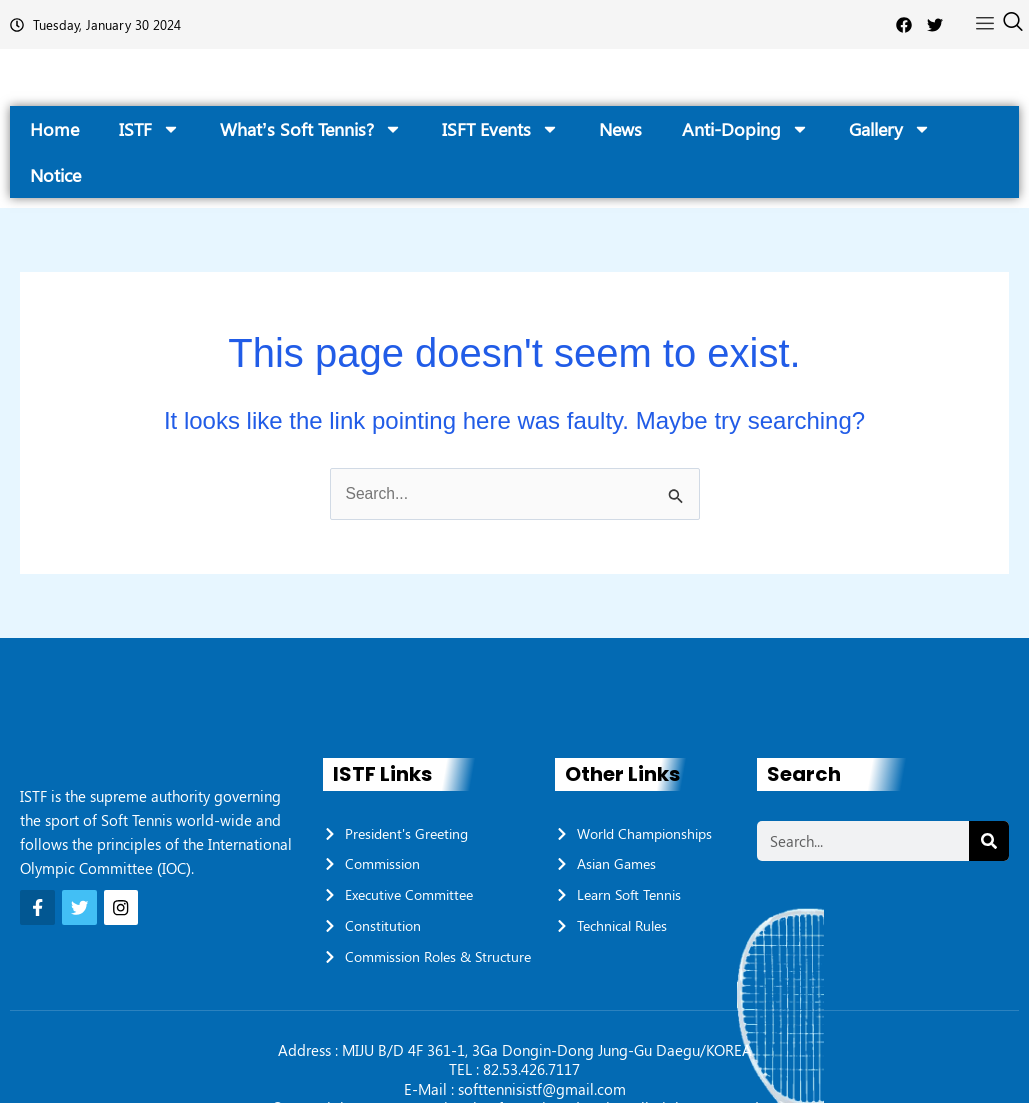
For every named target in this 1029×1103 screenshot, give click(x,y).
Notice (55, 175)
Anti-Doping (745, 129)
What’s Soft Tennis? (311, 129)
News (620, 129)
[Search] (989, 841)
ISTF (149, 129)
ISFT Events (500, 129)
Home (54, 129)
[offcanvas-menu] (985, 24)
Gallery (890, 129)
